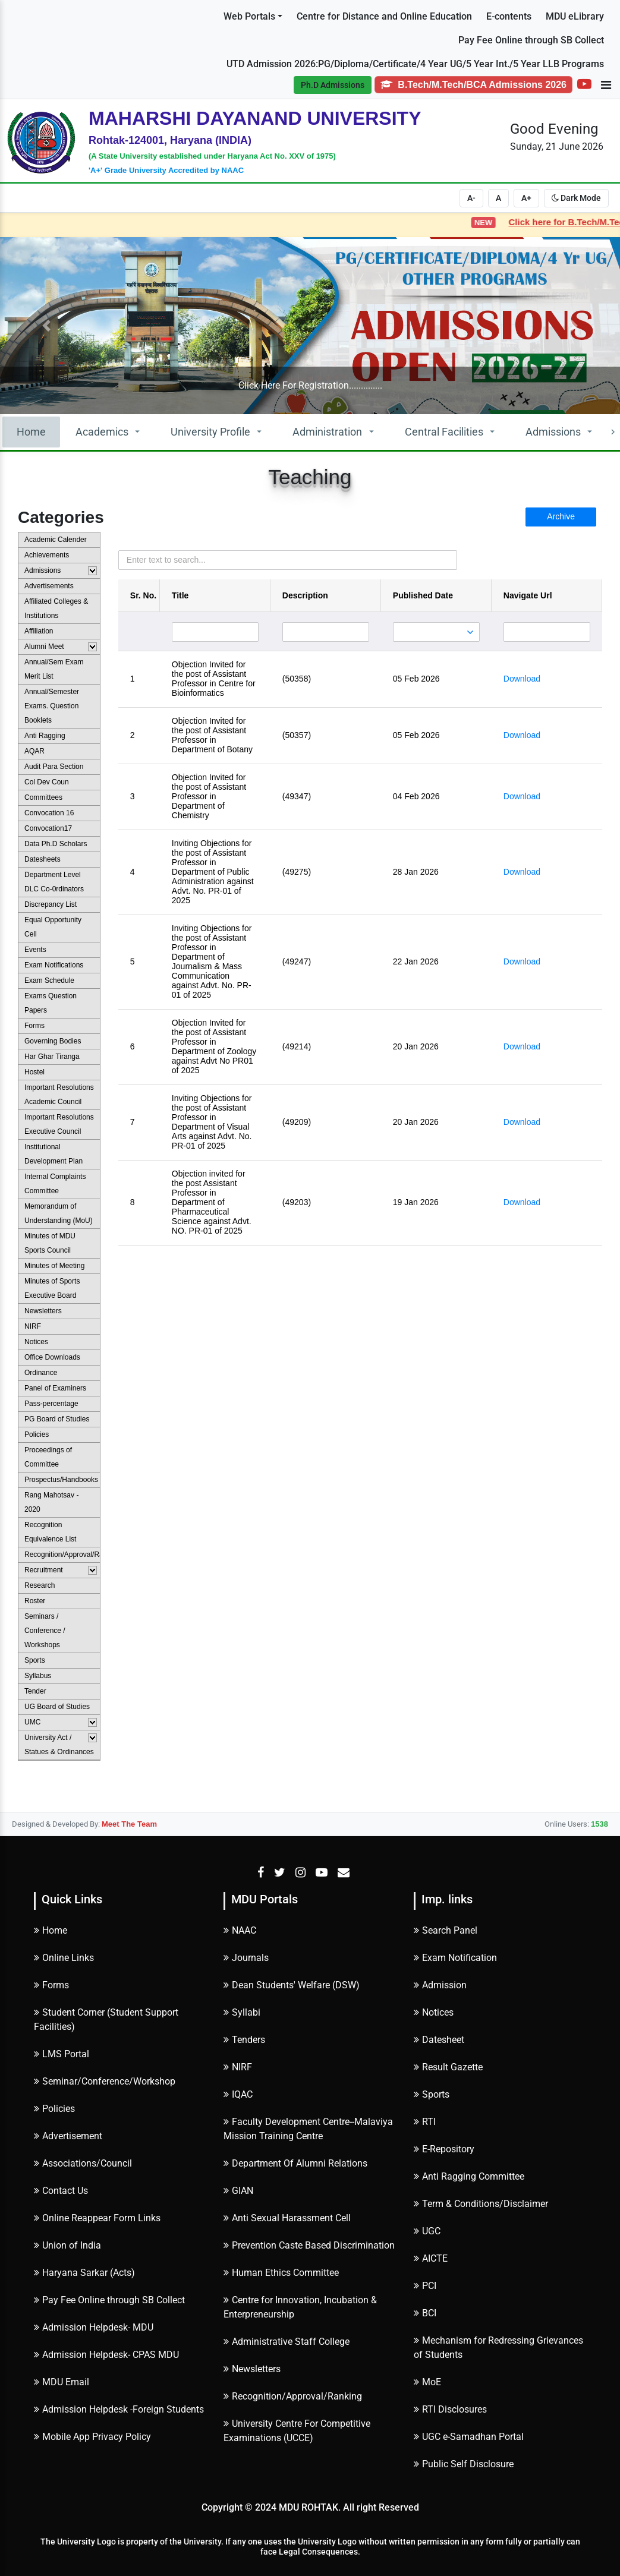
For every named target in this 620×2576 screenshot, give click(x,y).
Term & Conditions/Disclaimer (481, 2203)
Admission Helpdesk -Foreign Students (119, 2409)
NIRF (238, 2067)
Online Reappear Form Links (97, 2218)
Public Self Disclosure (464, 2464)
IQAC (238, 2094)
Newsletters (252, 2369)
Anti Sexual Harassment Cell (287, 2218)
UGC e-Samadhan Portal (469, 2436)
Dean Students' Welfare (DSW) (292, 1985)
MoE (427, 2382)
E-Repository (444, 2149)
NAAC (240, 1930)
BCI (425, 2313)
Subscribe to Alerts (62, 49)
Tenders (244, 2039)
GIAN (238, 2190)
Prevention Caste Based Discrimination (309, 2245)
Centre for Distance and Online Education (384, 16)
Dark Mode (576, 198)
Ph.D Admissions (332, 85)
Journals (246, 1957)
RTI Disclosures (450, 2409)
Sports (431, 2094)
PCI (425, 2285)
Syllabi (242, 2012)
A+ (526, 198)
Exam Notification (455, 1957)
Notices (434, 2012)
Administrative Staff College (287, 2341)
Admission (440, 1985)
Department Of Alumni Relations (295, 2163)
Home (31, 431)
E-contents (508, 16)
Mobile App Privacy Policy (92, 2436)
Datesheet (439, 2039)
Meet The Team (129, 1824)
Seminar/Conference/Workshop (104, 2081)
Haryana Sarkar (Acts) (84, 2272)
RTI (425, 2121)
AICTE (431, 2258)
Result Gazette (448, 2067)
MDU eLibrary (575, 16)
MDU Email (61, 2382)
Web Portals (249, 16)
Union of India (67, 2245)
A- (471, 198)
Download (521, 678)
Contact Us (61, 2190)
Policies (54, 2108)
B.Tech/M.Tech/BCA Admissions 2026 (473, 85)
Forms (51, 1985)
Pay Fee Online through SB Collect (531, 40)
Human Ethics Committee (281, 2272)
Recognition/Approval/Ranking (293, 2396)
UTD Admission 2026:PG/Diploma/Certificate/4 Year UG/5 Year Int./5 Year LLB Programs (415, 64)
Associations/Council (83, 2163)
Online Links (64, 1957)
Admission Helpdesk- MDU (93, 2327)
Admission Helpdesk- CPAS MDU (106, 2354)
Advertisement (68, 2136)
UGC (427, 2231)
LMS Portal (61, 2054)
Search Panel (445, 1930)
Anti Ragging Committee (469, 2176)
